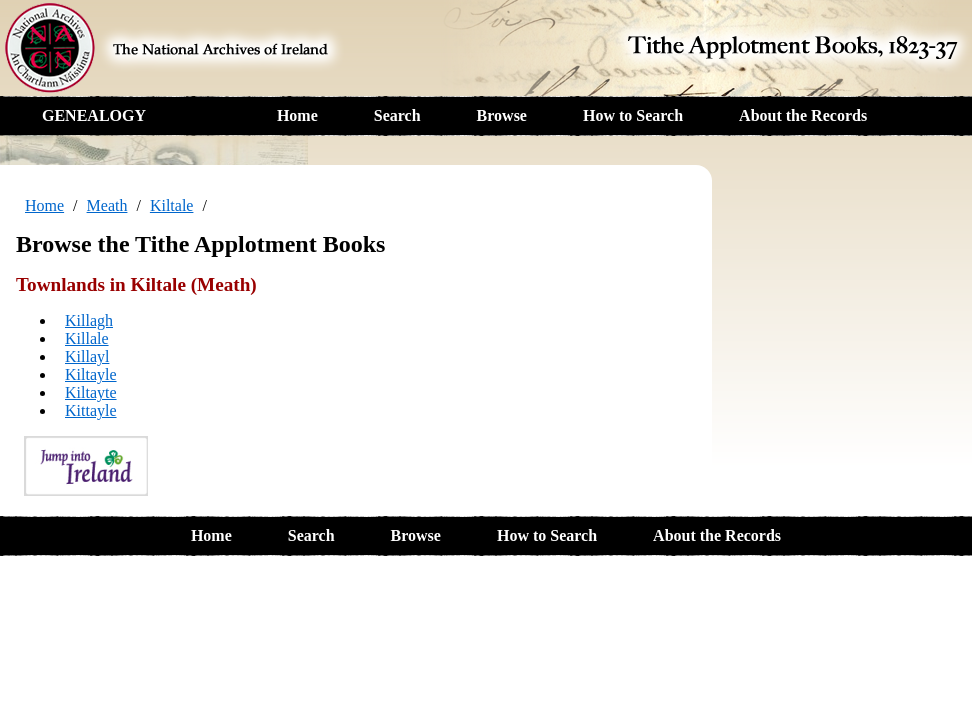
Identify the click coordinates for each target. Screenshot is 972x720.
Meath (107, 205)
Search (397, 115)
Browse (502, 115)
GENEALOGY (94, 115)
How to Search (633, 115)
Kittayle (91, 410)
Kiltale (172, 205)
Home (297, 115)
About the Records (803, 115)
